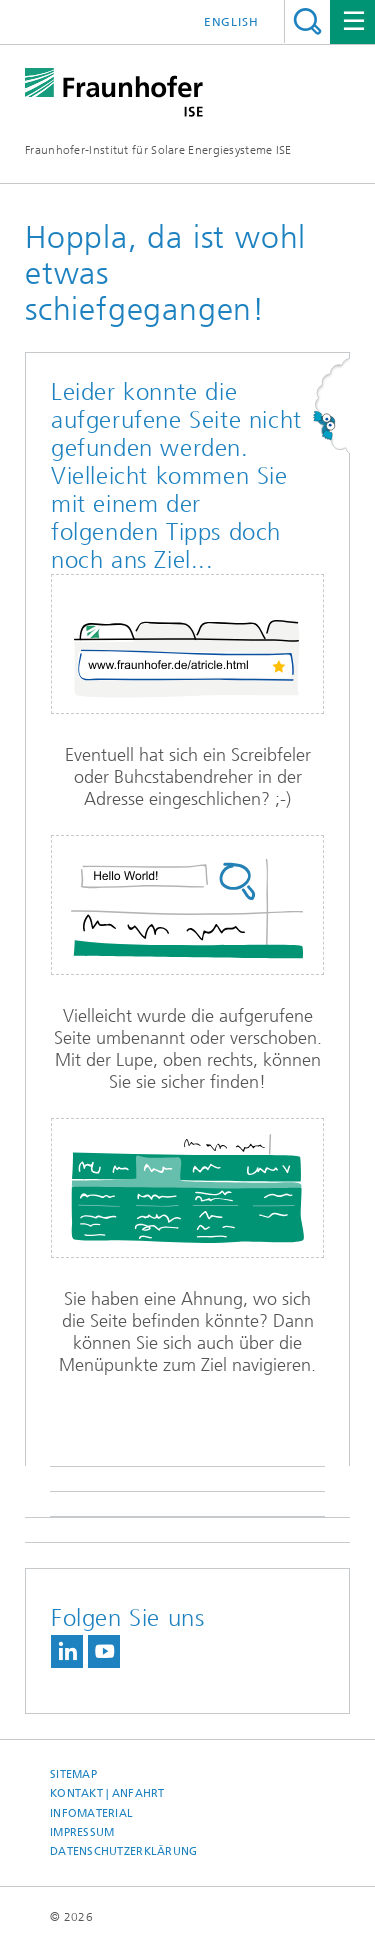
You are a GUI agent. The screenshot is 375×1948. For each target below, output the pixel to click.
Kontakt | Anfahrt (107, 1793)
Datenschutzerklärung (124, 1851)
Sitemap (73, 1774)
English (231, 22)
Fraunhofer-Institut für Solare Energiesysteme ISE (158, 150)
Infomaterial (91, 1813)
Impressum (82, 1832)
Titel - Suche (307, 21)
